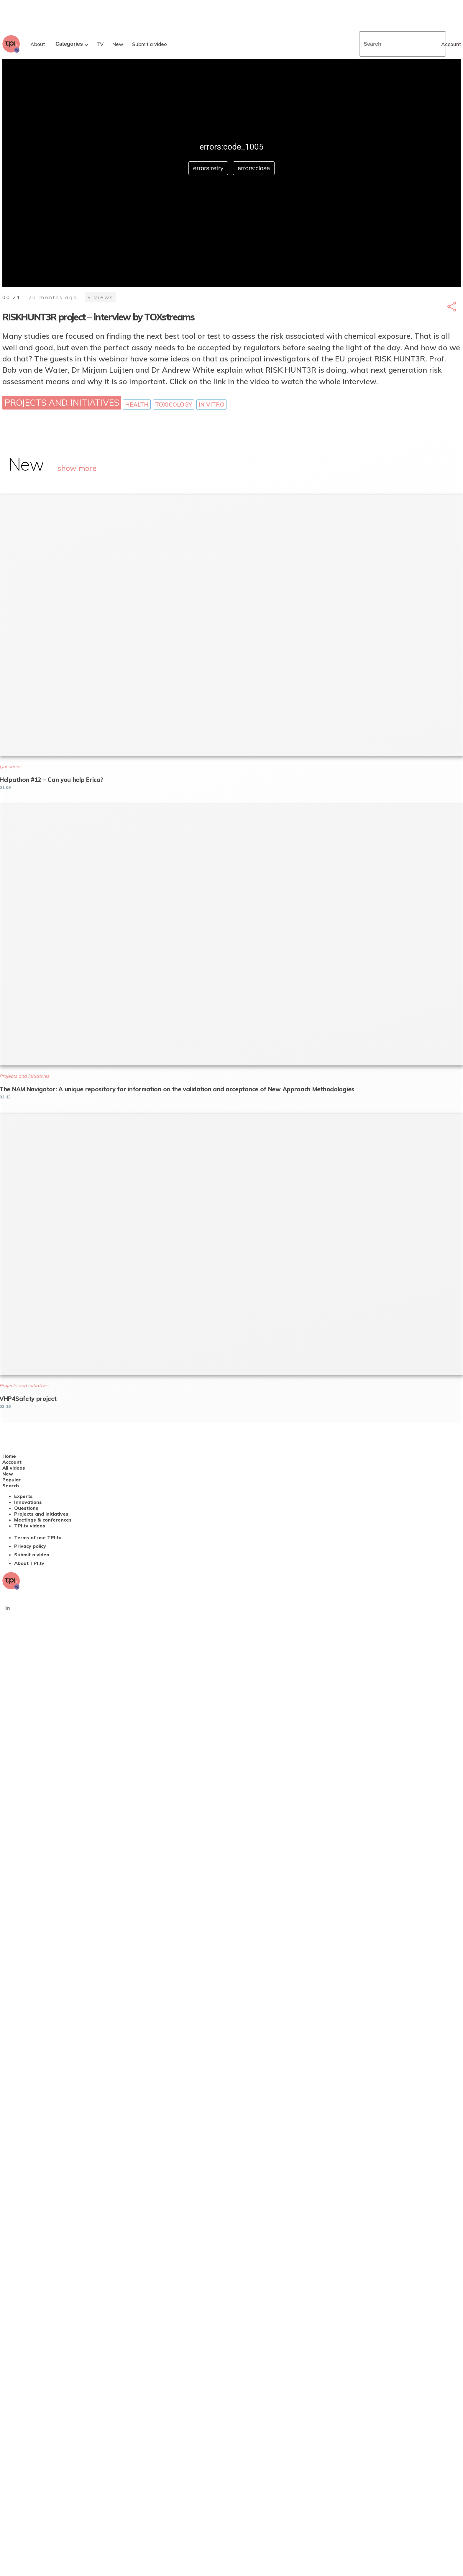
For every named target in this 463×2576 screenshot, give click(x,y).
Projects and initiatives (61, 402)
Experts (23, 1496)
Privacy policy (30, 1546)
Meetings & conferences (43, 1520)
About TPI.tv (29, 1563)
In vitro (211, 404)
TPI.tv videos (29, 1526)
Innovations (28, 1502)
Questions (26, 1508)
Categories (69, 44)
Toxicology (173, 404)
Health (137, 404)
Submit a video (31, 1555)
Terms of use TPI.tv (37, 1537)
